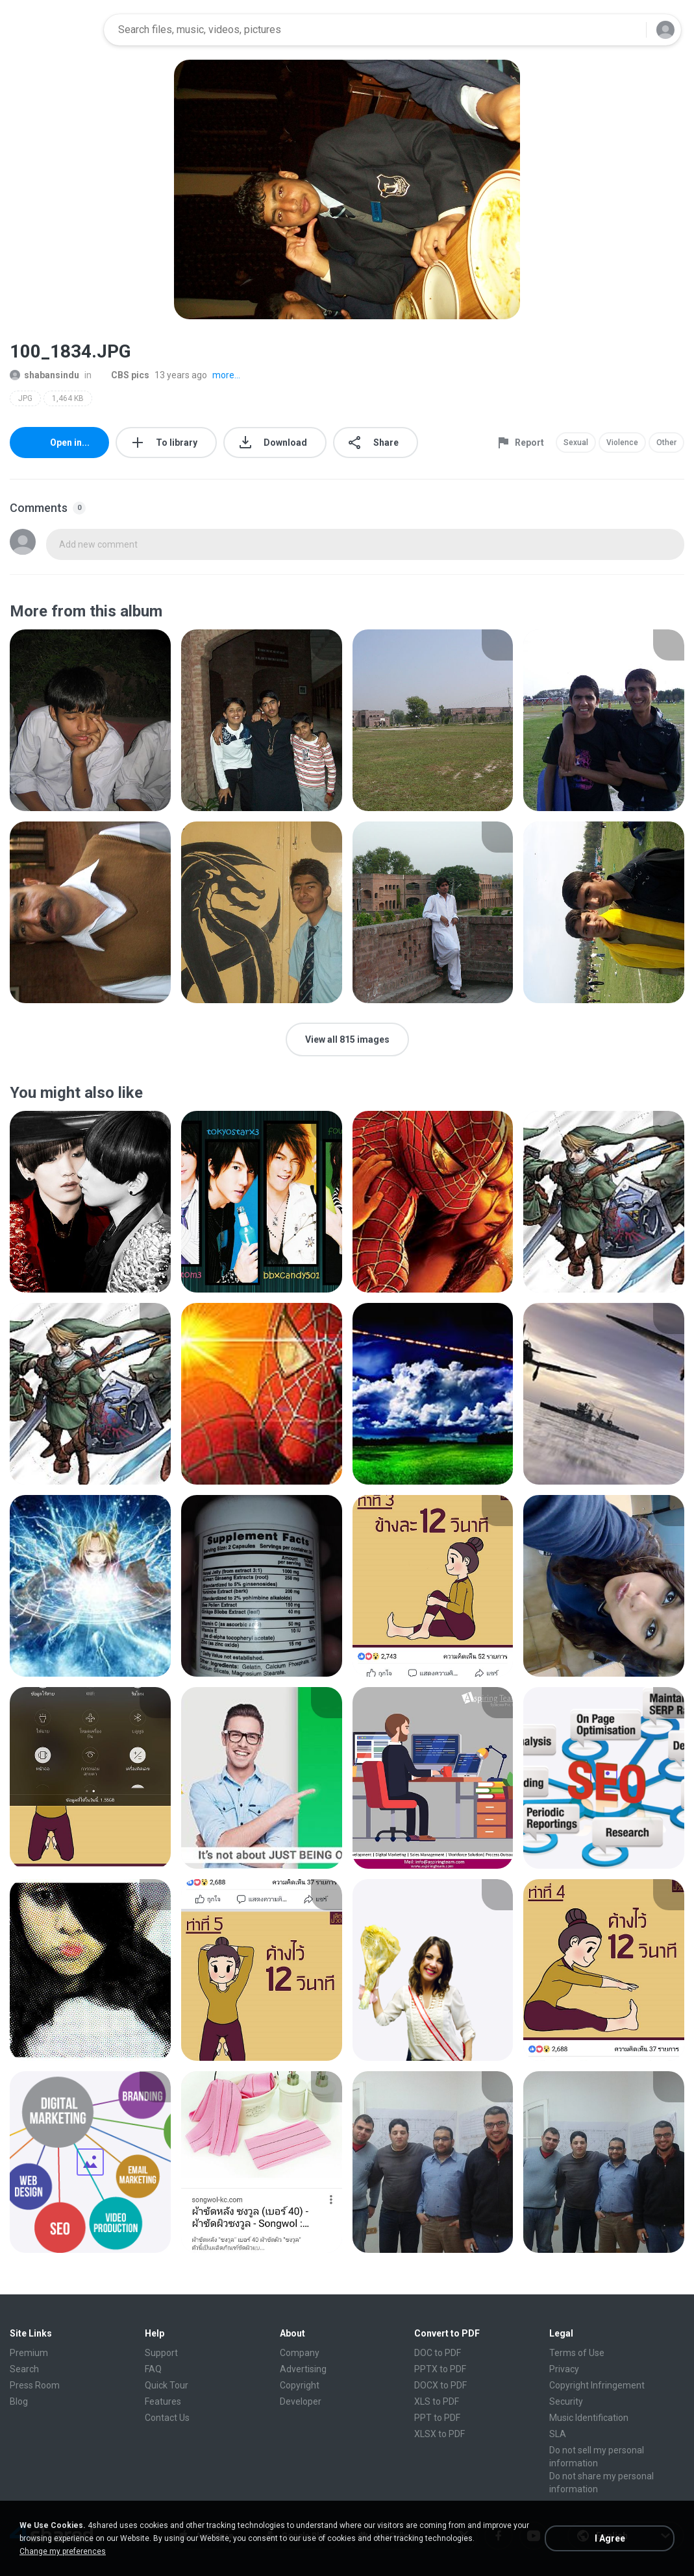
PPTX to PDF (440, 2369)
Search (24, 2369)
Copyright (299, 2385)
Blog (19, 2401)
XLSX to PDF (439, 2434)
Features (163, 2401)
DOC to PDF (437, 2353)
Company (299, 2353)
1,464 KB (68, 398)
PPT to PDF (437, 2417)
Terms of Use (576, 2353)
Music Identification (588, 2417)
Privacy (564, 2369)
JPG (25, 398)
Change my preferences (62, 2551)
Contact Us (167, 2417)
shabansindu (44, 375)
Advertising (303, 2369)
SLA (557, 2434)
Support (161, 2353)
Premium (29, 2353)
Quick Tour (166, 2385)
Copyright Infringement (597, 2385)
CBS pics (123, 375)
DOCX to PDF (440, 2385)
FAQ (153, 2369)
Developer (300, 2401)
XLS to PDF (436, 2401)
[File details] (90, 720)
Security (566, 2401)
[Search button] (628, 29)
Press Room (35, 2385)
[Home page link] (52, 30)
